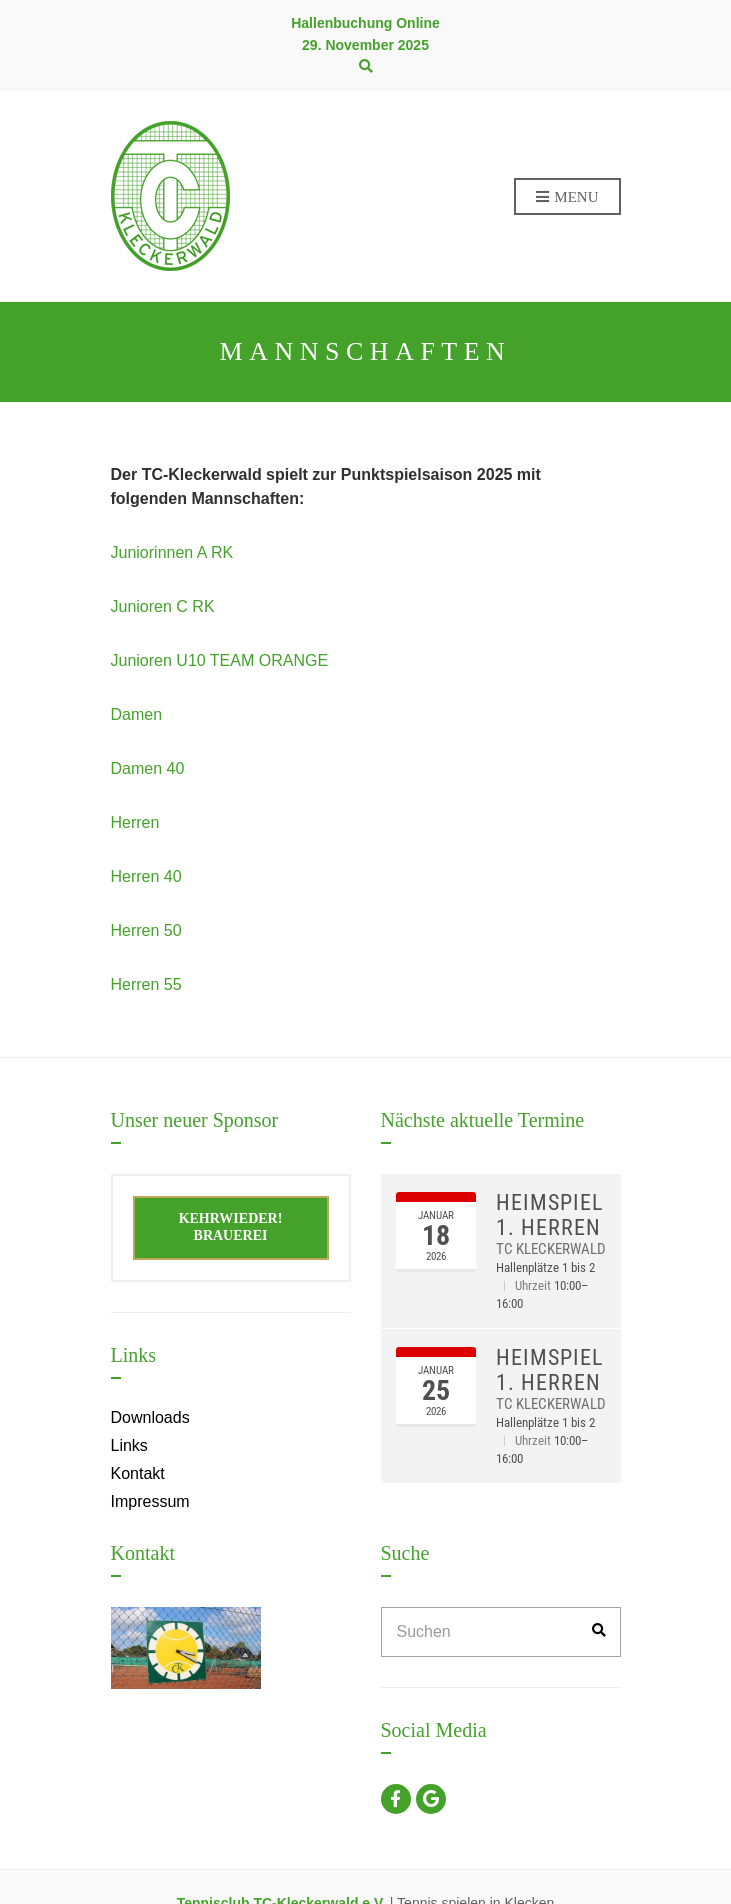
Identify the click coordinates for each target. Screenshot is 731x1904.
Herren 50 (146, 930)
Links (129, 1445)
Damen (137, 714)
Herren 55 (146, 984)
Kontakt (138, 1473)
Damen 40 (148, 768)
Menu (567, 198)
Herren (135, 822)
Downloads (150, 1417)
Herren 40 (146, 876)
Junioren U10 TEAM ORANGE (220, 660)
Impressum (150, 1501)
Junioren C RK (163, 606)
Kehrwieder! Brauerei (231, 1227)
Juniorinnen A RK (172, 552)
